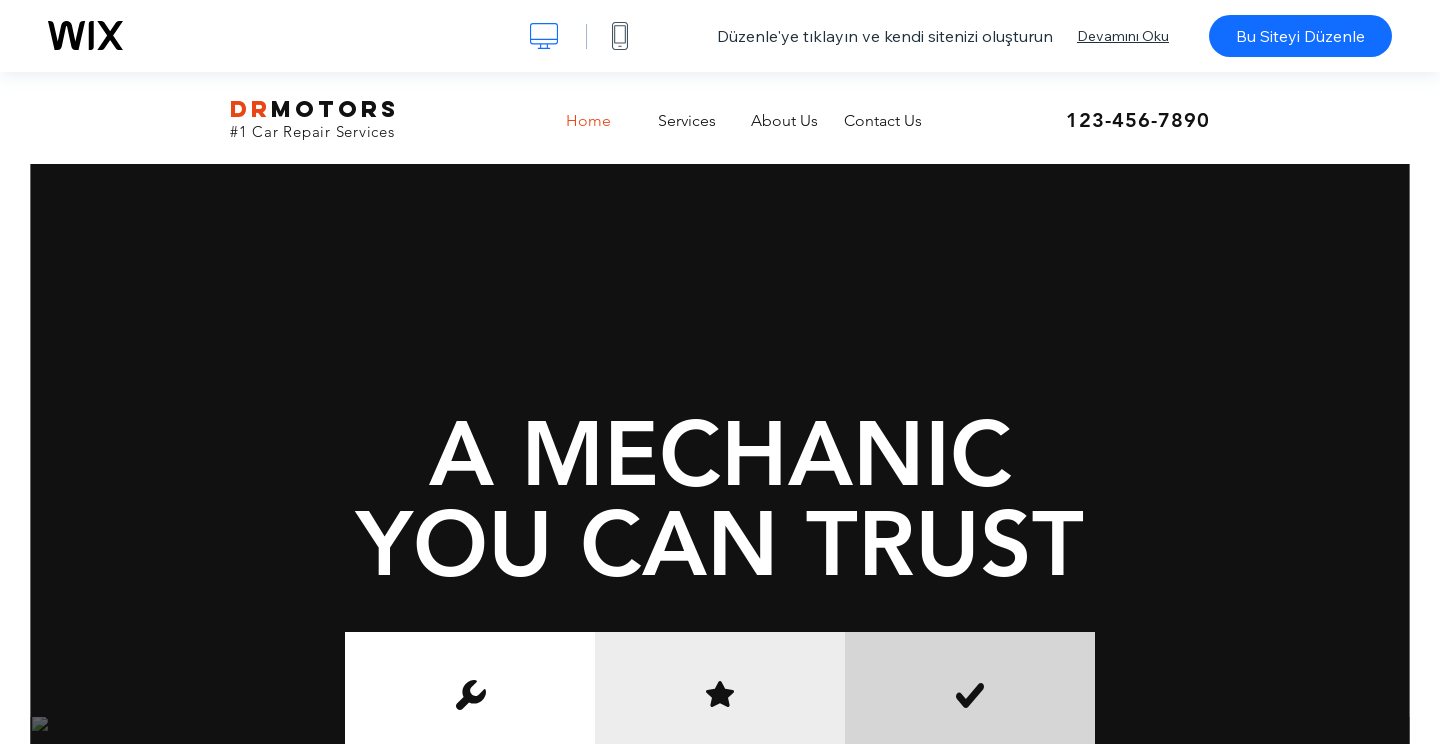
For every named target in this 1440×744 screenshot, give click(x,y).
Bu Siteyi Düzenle (1300, 36)
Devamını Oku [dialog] (1123, 36)
